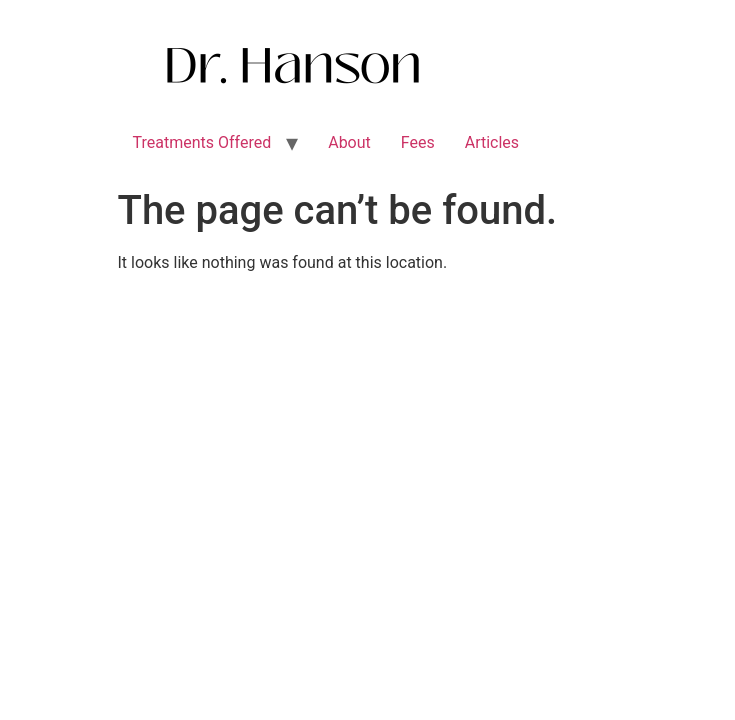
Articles (492, 142)
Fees (418, 142)
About (349, 142)
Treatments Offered (202, 142)
